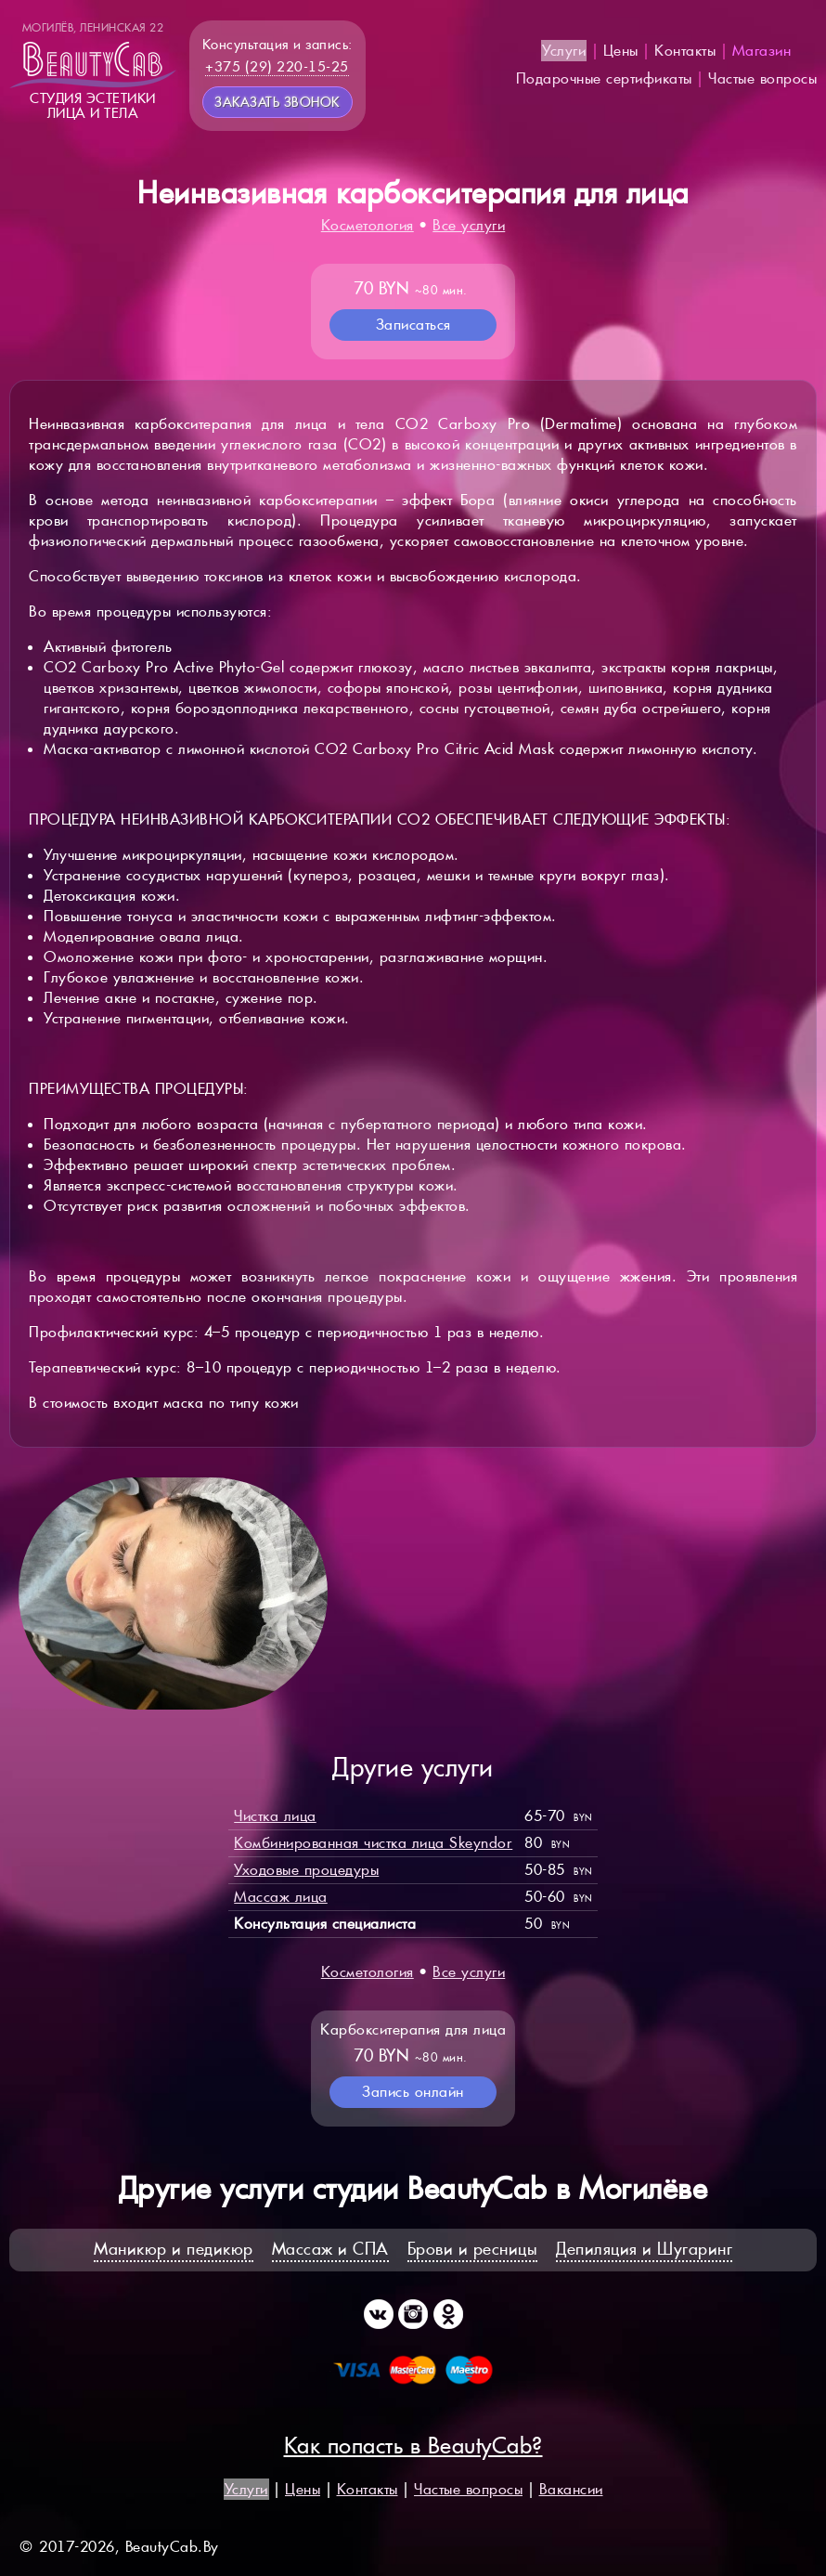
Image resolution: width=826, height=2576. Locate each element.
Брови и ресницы (472, 2248)
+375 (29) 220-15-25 (277, 66)
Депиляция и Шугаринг (644, 2248)
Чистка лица (275, 1816)
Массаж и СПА (330, 2248)
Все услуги (468, 225)
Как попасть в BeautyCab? (413, 2445)
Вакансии (571, 2489)
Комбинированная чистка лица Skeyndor (373, 1843)
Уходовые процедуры (306, 1870)
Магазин (762, 50)
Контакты (685, 50)
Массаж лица (281, 1896)
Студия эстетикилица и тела (92, 70)
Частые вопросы (762, 78)
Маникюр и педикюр (173, 2248)
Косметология (367, 225)
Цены (621, 50)
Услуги (564, 50)
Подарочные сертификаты (604, 78)
